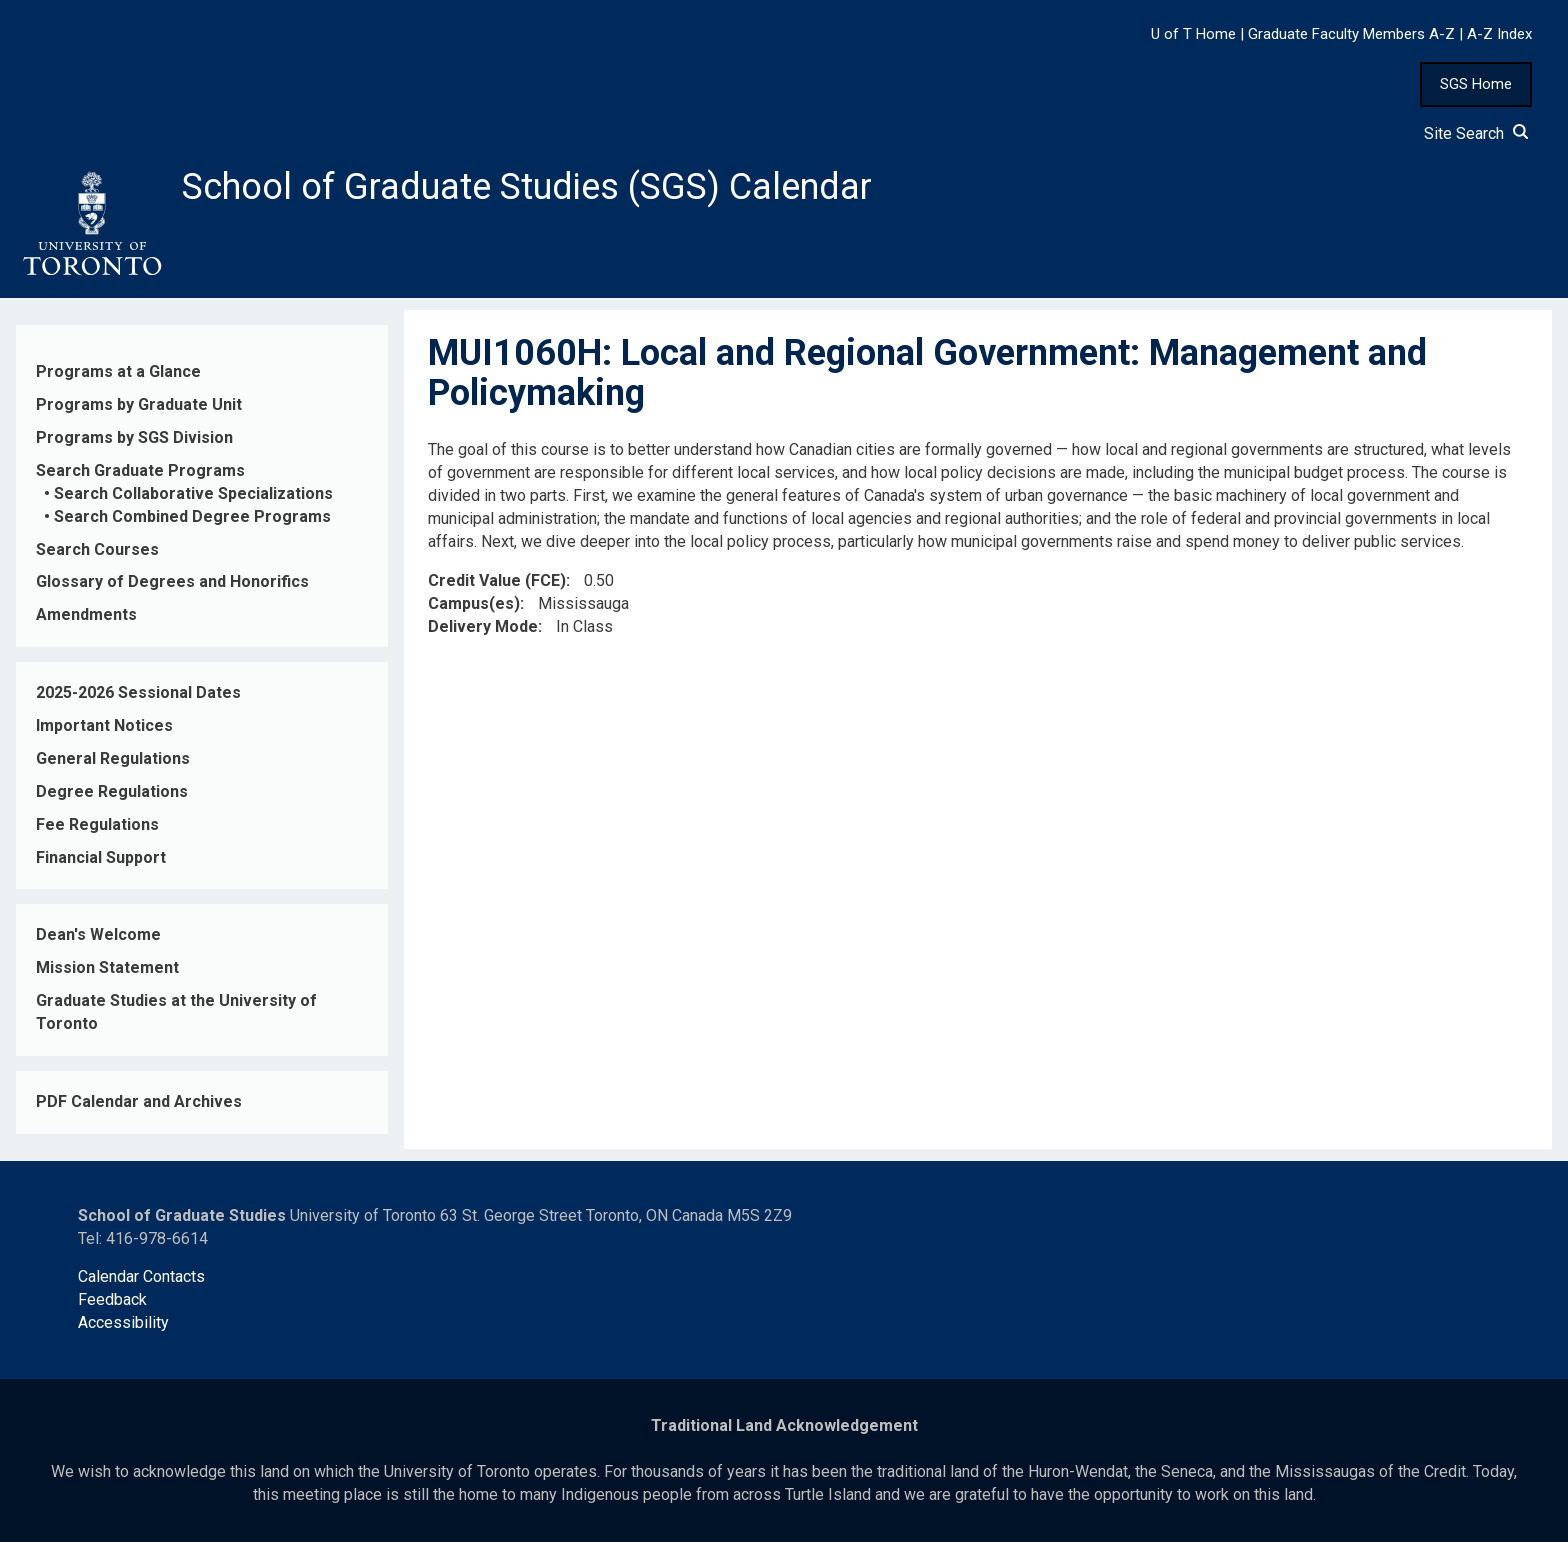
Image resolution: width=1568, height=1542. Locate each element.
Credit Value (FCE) (497, 580)
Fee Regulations (97, 824)
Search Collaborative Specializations (193, 493)
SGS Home (1476, 84)
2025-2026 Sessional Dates (138, 692)
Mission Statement (107, 967)
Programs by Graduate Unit (139, 404)
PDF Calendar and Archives (139, 1101)
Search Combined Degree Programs (192, 516)
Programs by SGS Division (134, 437)
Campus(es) (474, 603)
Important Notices (104, 725)
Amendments (86, 614)
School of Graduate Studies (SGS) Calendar (527, 187)
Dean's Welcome (98, 934)
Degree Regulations (112, 791)
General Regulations (113, 758)
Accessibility (123, 1322)
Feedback (112, 1299)
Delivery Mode (483, 626)
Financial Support (101, 857)
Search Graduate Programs (140, 470)
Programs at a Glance (118, 371)
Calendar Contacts (141, 1276)
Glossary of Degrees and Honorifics (172, 581)
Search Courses (97, 549)
